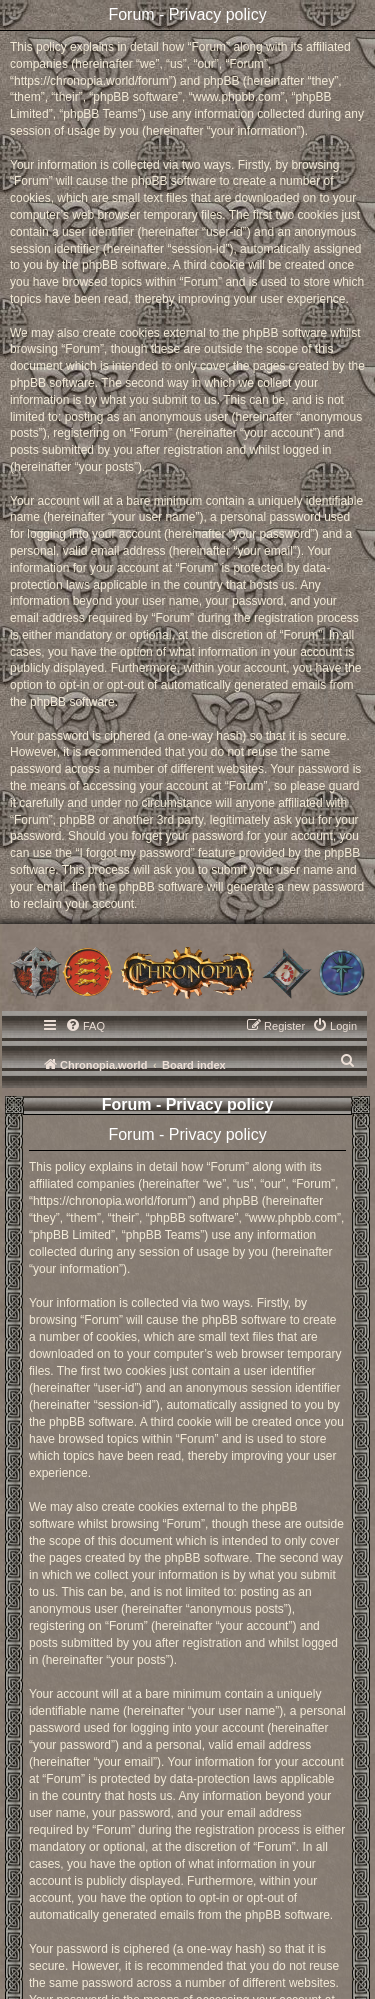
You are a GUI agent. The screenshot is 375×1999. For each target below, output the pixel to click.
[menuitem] (85, 1026)
